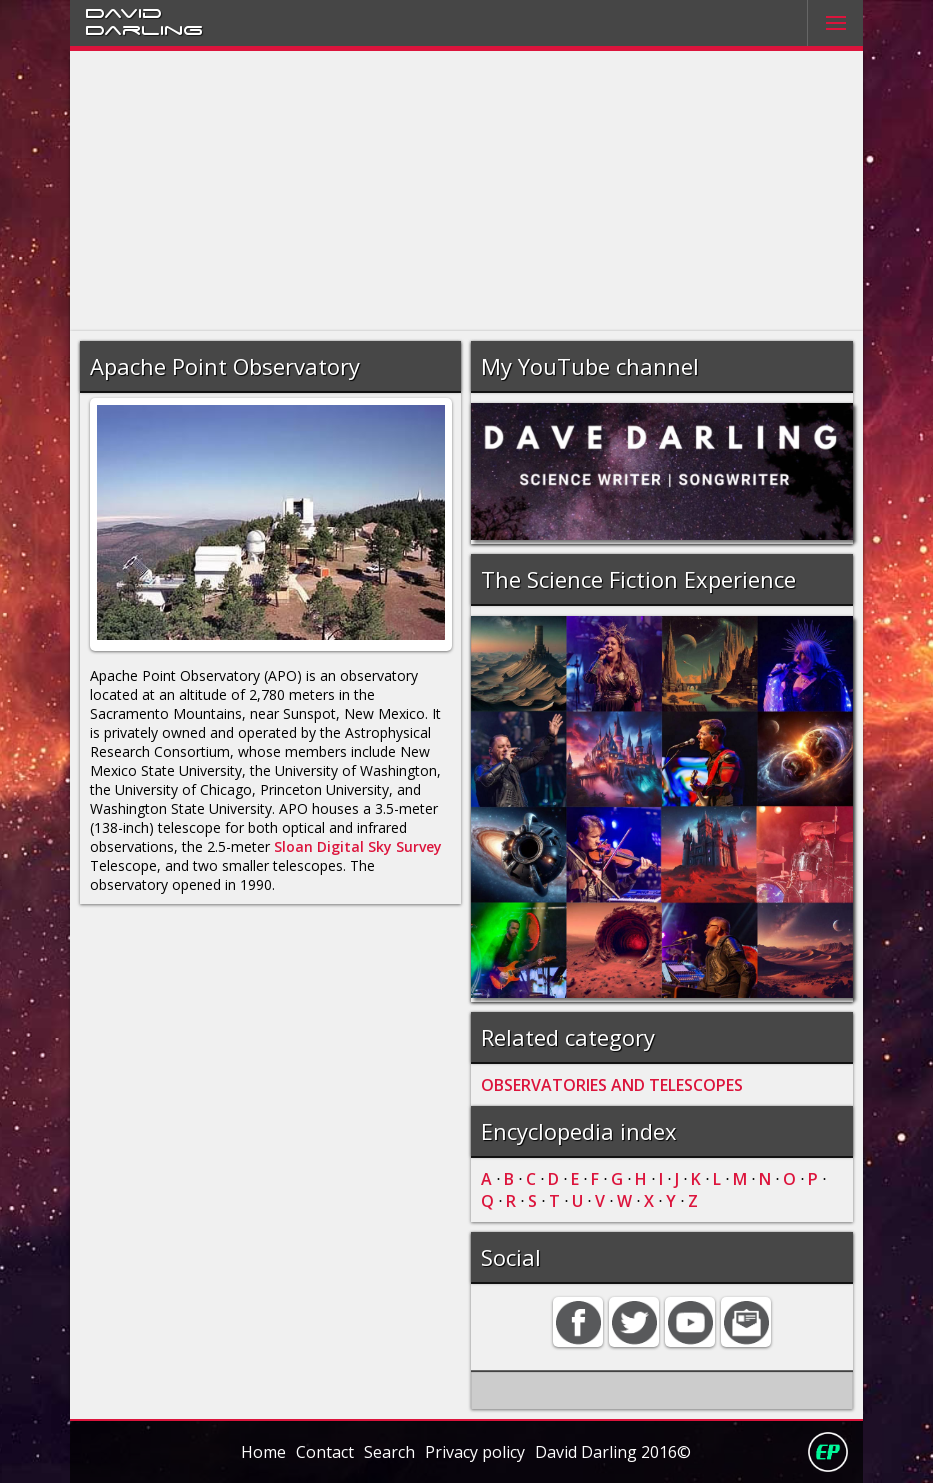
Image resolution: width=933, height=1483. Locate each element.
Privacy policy (475, 1452)
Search (389, 1452)
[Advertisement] (466, 191)
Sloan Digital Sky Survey (358, 846)
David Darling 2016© (613, 1452)
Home (263, 1452)
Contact (325, 1452)
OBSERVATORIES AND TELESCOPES (612, 1085)
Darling (144, 29)
